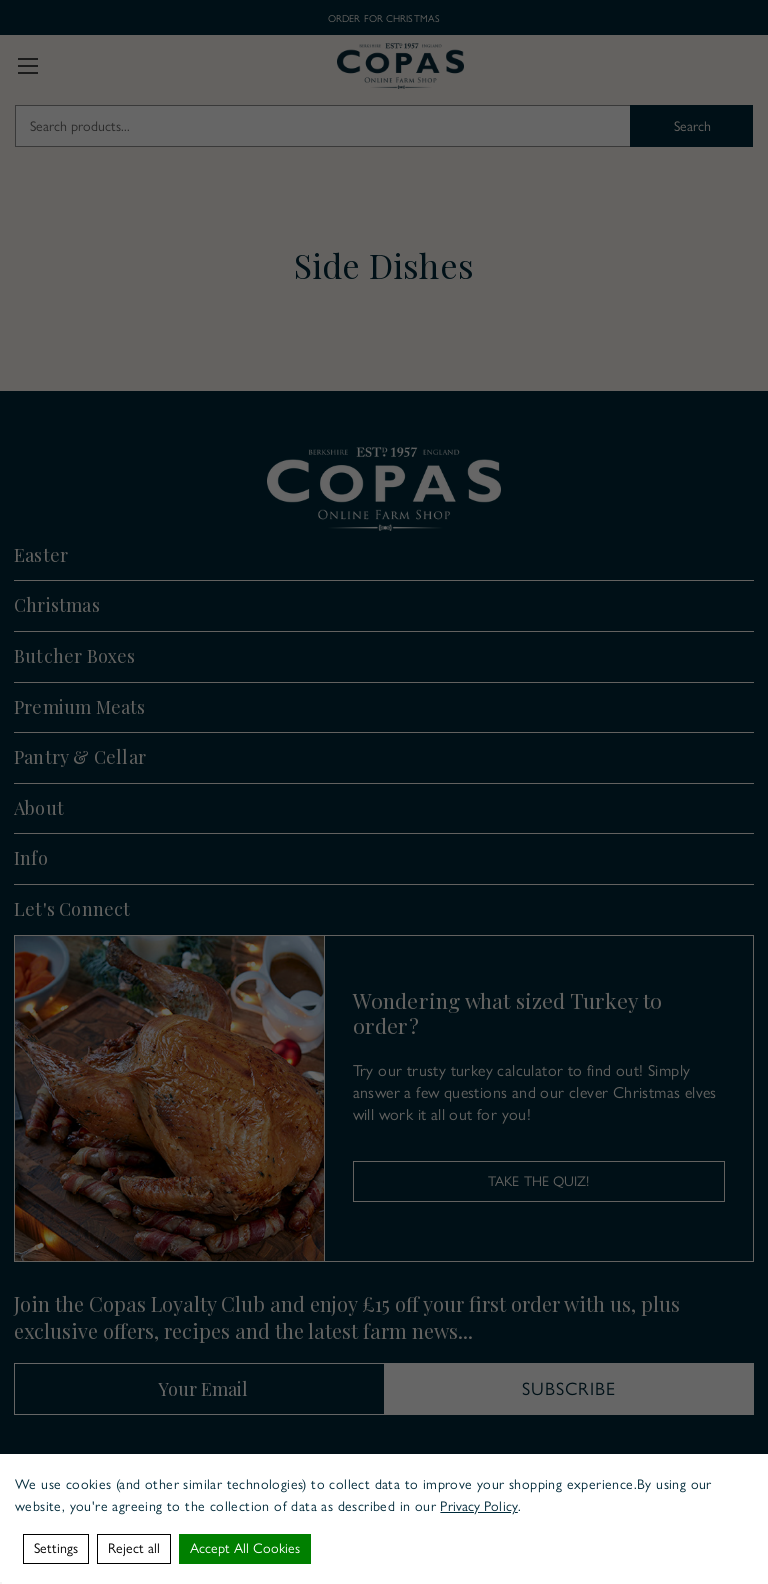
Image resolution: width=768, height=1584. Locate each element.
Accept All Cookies (245, 1548)
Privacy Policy (478, 1506)
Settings (56, 1548)
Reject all (134, 1548)
